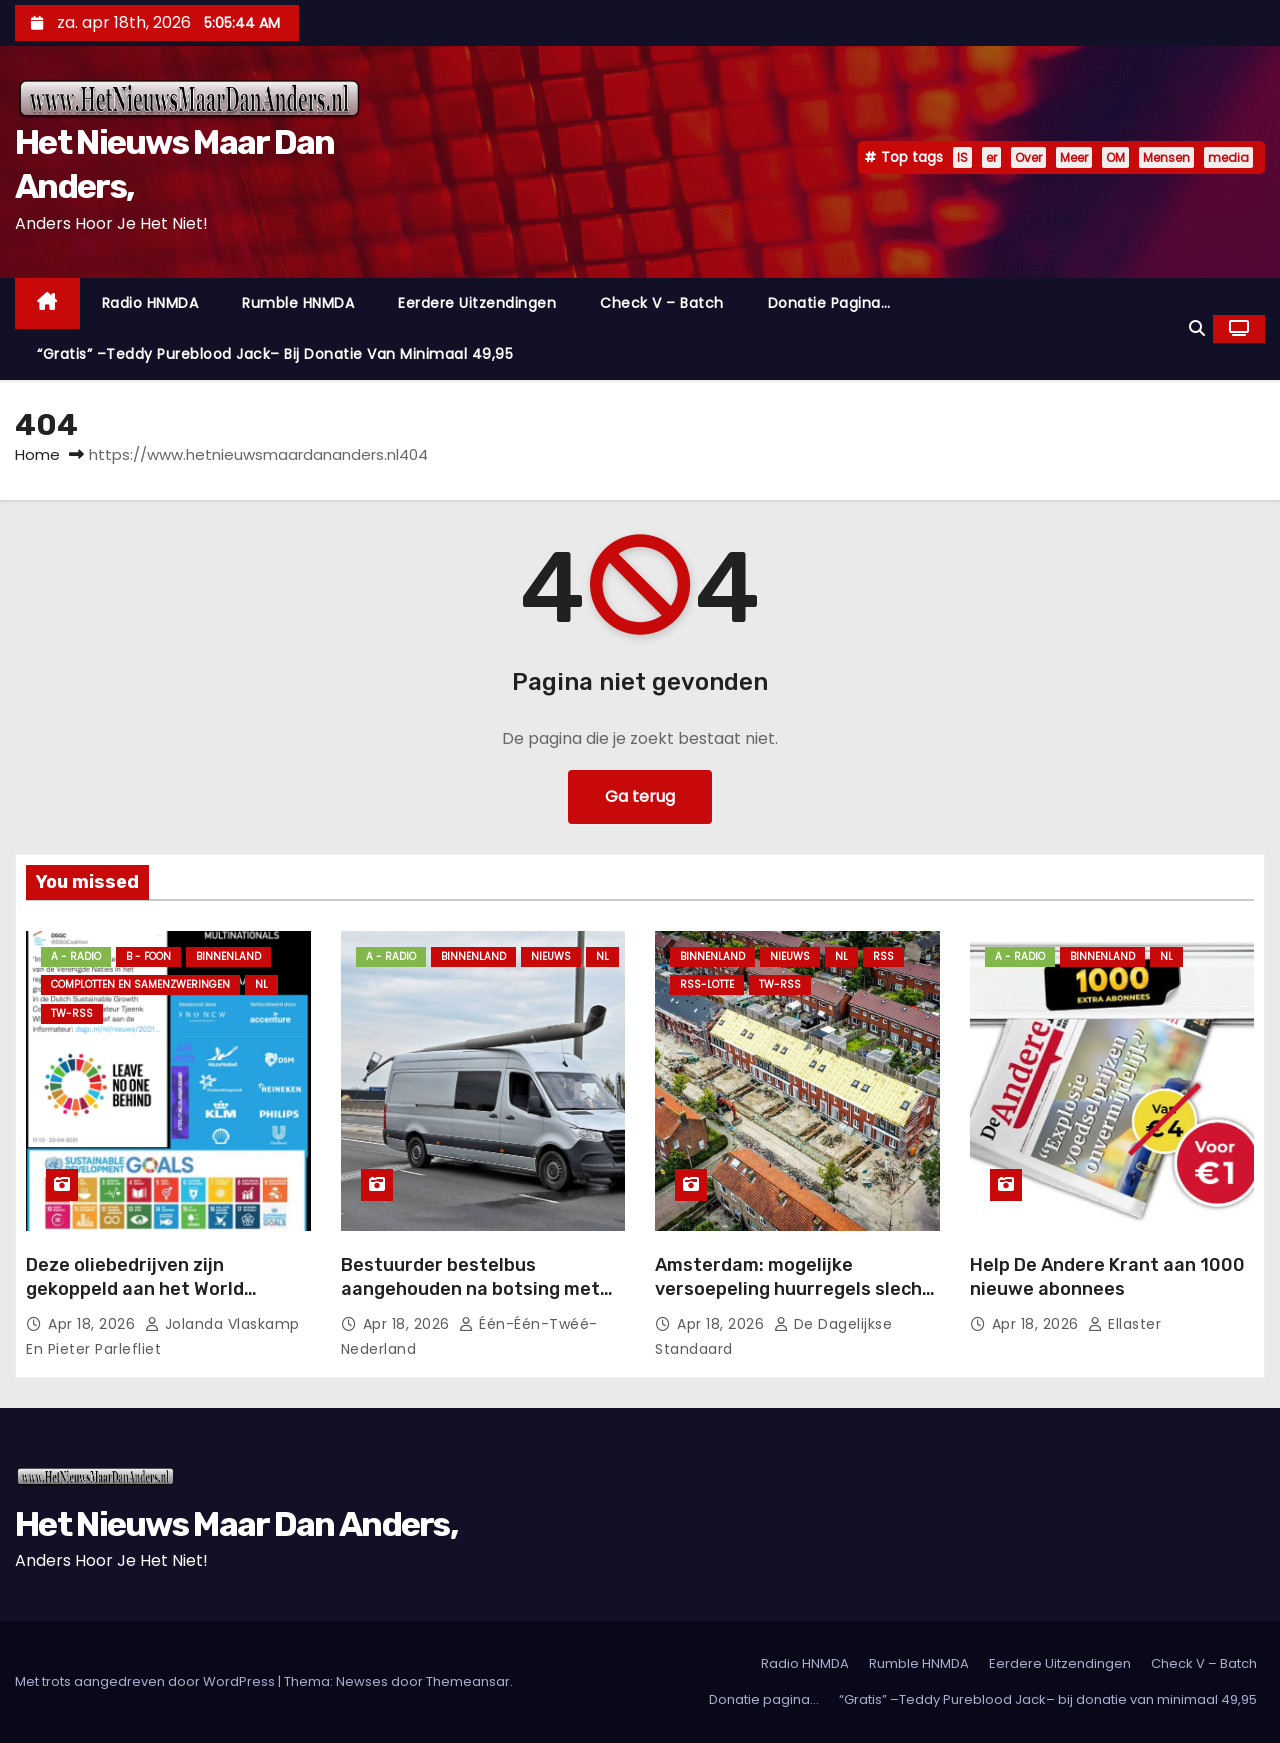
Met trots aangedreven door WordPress (146, 1681)
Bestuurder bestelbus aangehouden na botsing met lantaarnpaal (470, 1289)
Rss (883, 956)
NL (261, 984)
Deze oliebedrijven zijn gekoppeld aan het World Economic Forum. (135, 1289)
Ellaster (1124, 1324)
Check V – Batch (662, 303)
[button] (1197, 328)
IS (962, 157)
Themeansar (468, 1681)
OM (1115, 157)
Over (1028, 157)
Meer (1074, 157)
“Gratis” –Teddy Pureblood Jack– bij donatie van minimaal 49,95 (275, 354)
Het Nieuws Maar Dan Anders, (236, 1524)
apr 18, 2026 (94, 1324)
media (1228, 157)
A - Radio (76, 956)
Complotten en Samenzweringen (140, 984)
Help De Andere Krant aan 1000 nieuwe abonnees (1107, 1277)
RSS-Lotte (707, 984)
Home (37, 454)
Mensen (1166, 157)
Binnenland (228, 956)
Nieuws (551, 956)
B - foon (148, 956)
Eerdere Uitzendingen (477, 303)
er (991, 157)
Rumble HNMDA (298, 303)
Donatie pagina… (829, 303)
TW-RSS (72, 1013)
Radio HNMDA (150, 303)
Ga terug (640, 796)
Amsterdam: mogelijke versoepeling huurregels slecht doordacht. (793, 1289)
